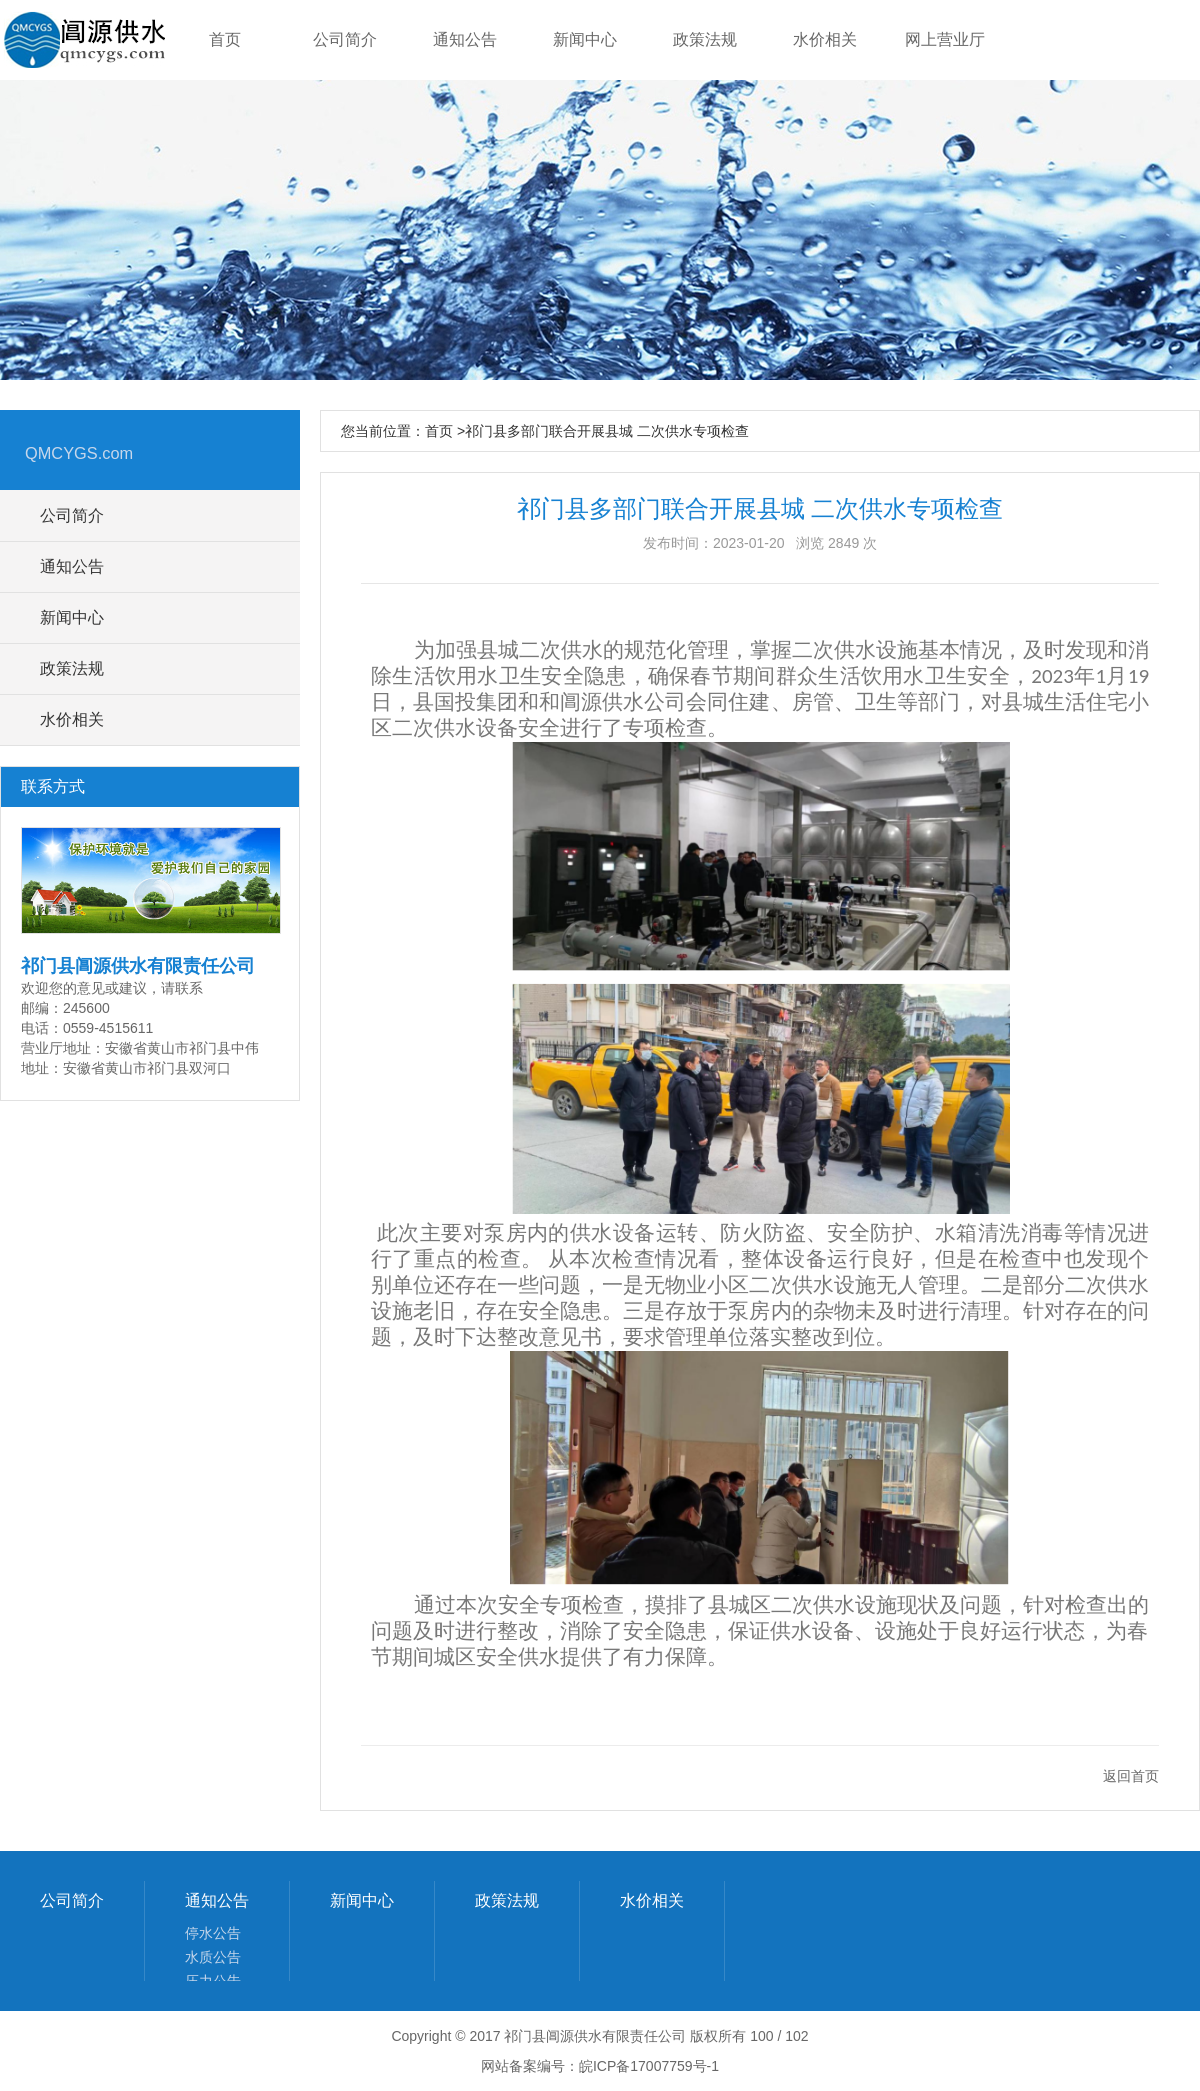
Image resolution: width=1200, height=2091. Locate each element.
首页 (439, 431)
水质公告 (213, 1957)
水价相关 (652, 1900)
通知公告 (217, 1900)
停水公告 (213, 1933)
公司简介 (72, 1900)
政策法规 (507, 1900)
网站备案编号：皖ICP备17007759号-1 (600, 2066)
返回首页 (1131, 1776)
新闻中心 (362, 1900)
